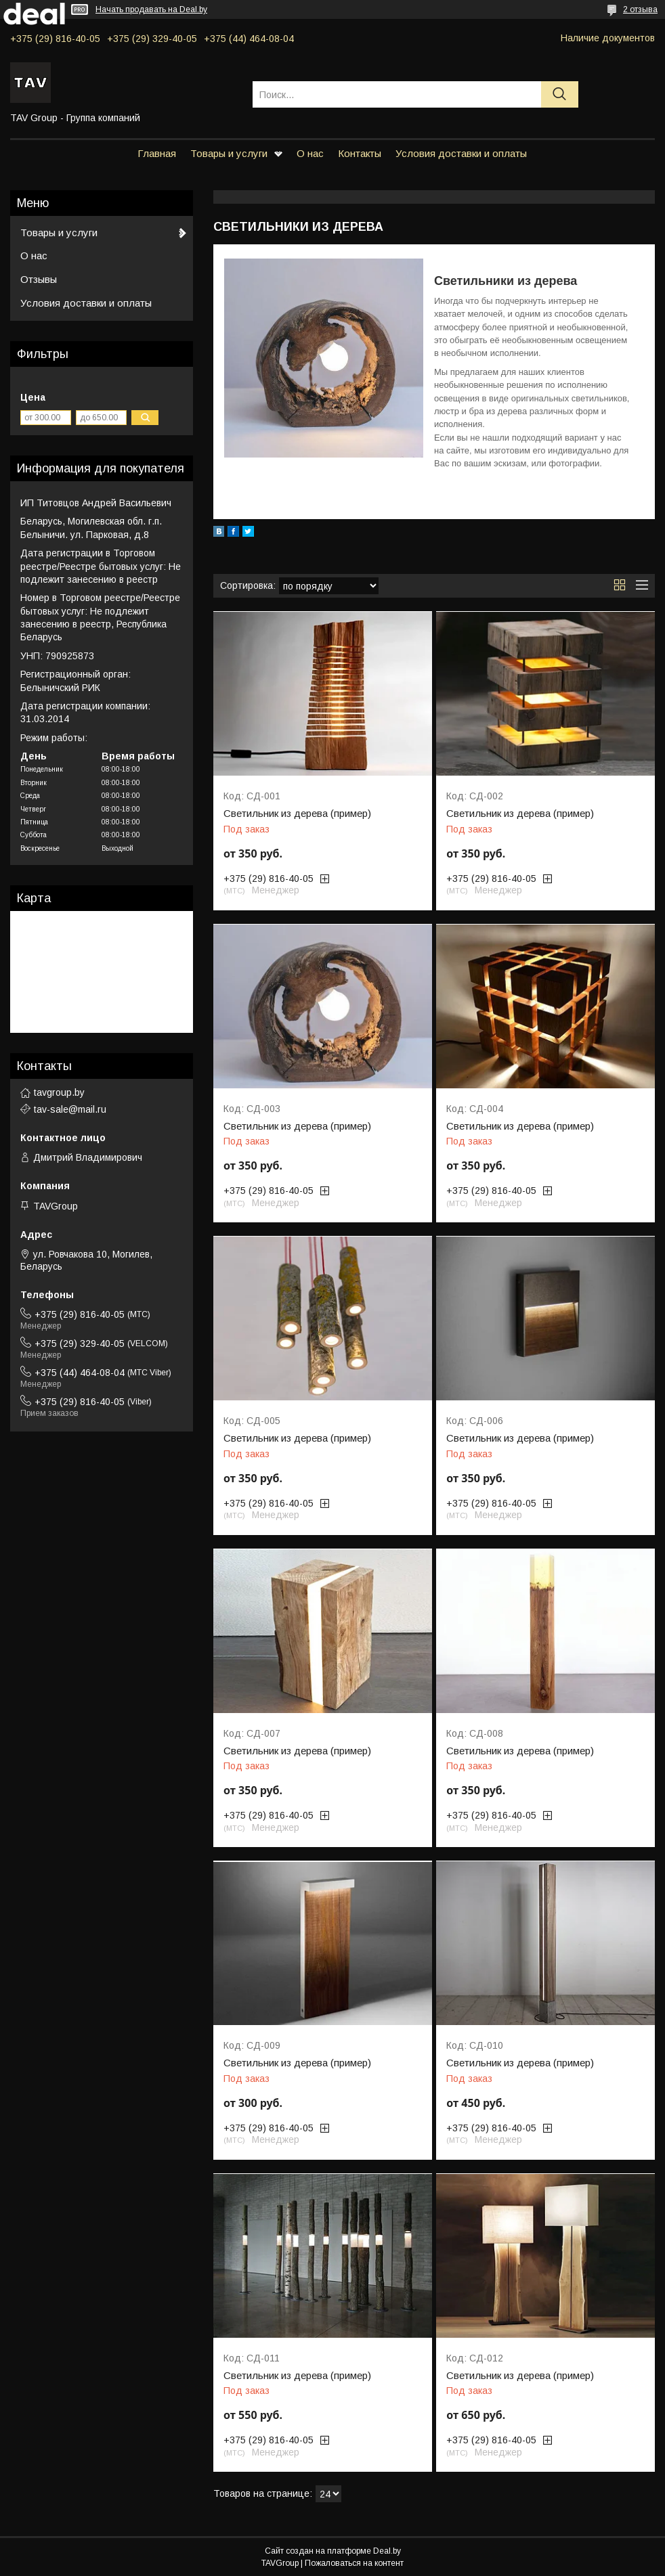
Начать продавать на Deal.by (151, 9)
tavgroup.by (59, 1092)
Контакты (359, 153)
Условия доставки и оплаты (461, 153)
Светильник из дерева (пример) (297, 813)
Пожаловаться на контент (354, 2563)
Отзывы (38, 279)
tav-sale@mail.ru (70, 1109)
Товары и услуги (228, 153)
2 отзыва (640, 9)
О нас (310, 153)
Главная (156, 153)
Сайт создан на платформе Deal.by (333, 2551)
